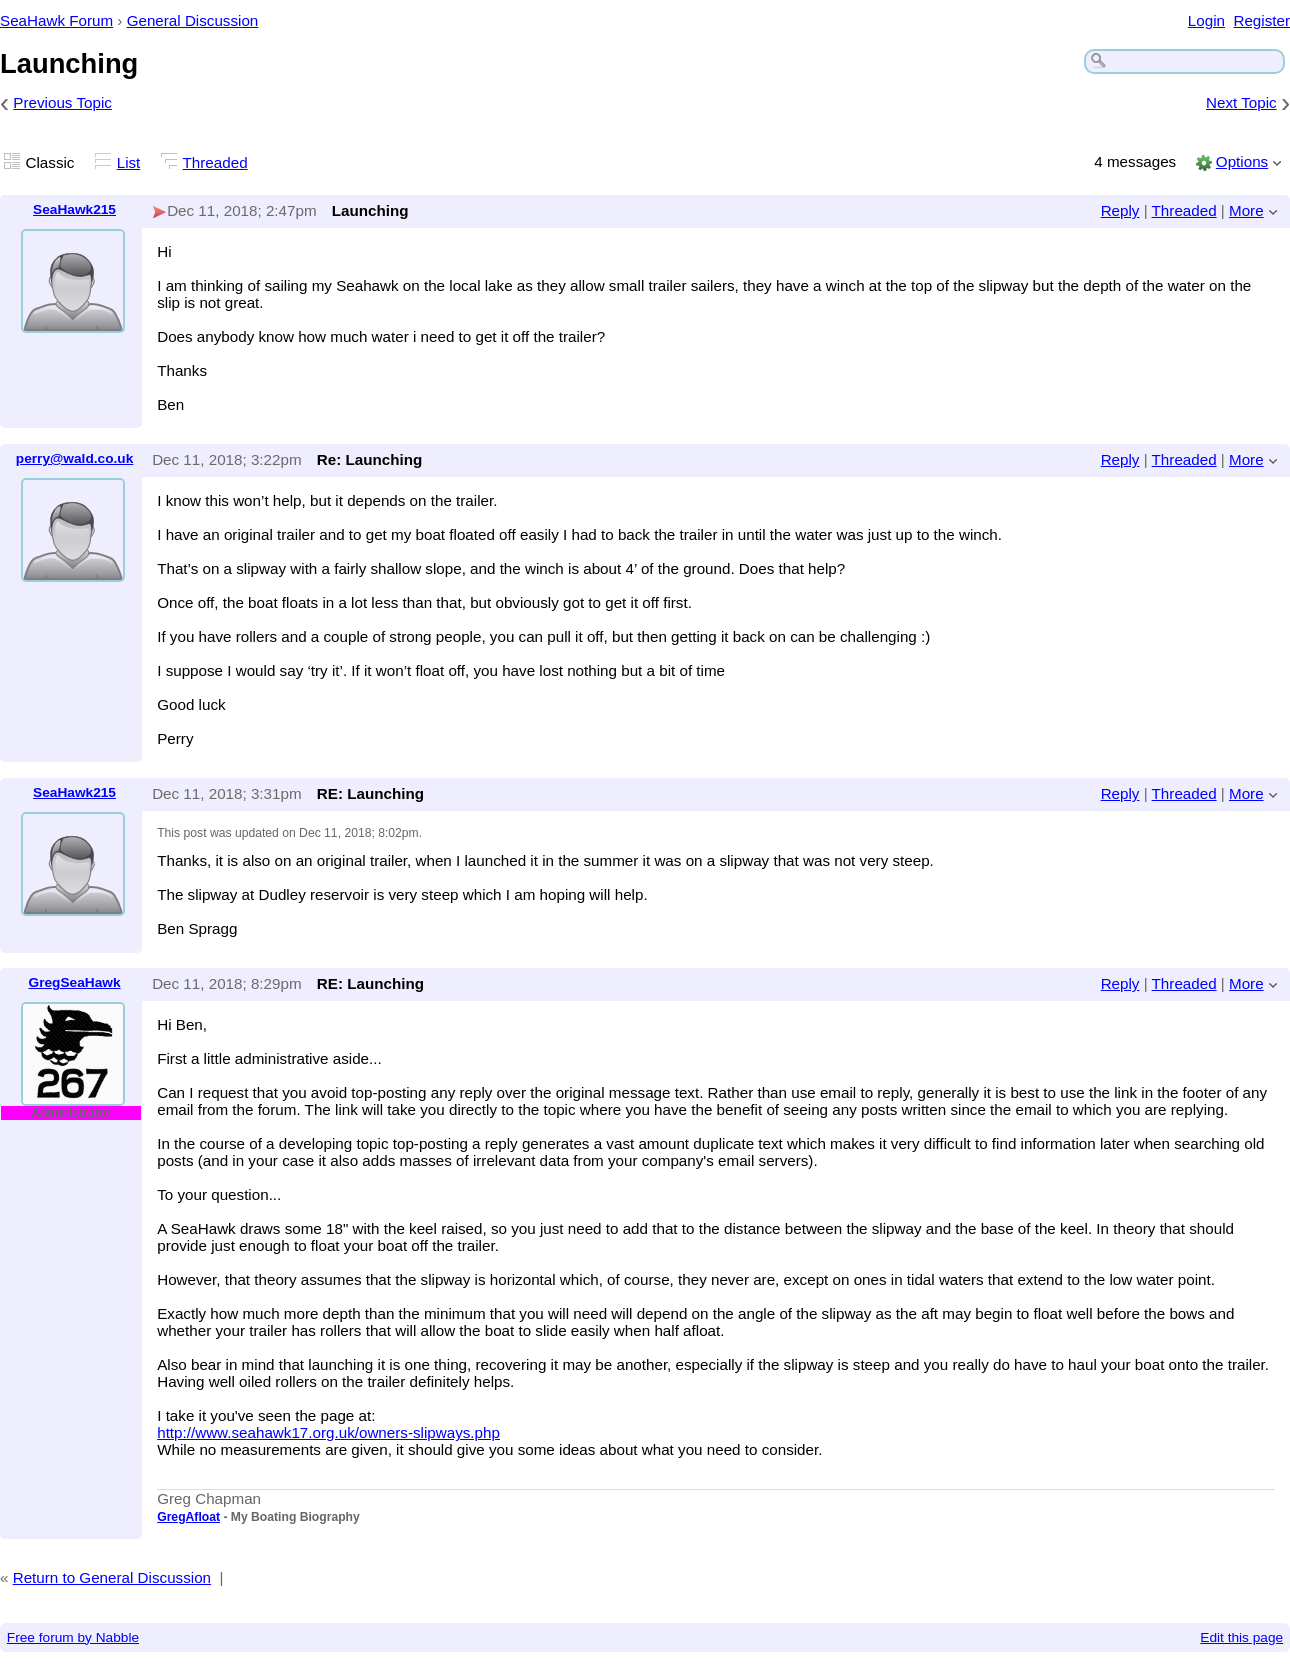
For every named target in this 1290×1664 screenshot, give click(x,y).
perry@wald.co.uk (74, 458)
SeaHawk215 (74, 209)
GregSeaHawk (75, 982)
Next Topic (1241, 102)
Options (1242, 161)
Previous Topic (62, 102)
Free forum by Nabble (73, 1637)
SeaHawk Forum (56, 20)
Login (1206, 20)
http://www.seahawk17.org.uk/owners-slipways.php (328, 1432)
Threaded (215, 162)
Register (1261, 20)
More (1246, 210)
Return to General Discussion (112, 1577)
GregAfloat (188, 1517)
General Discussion (193, 20)
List (129, 162)
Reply (1120, 210)
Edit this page (1241, 1637)
